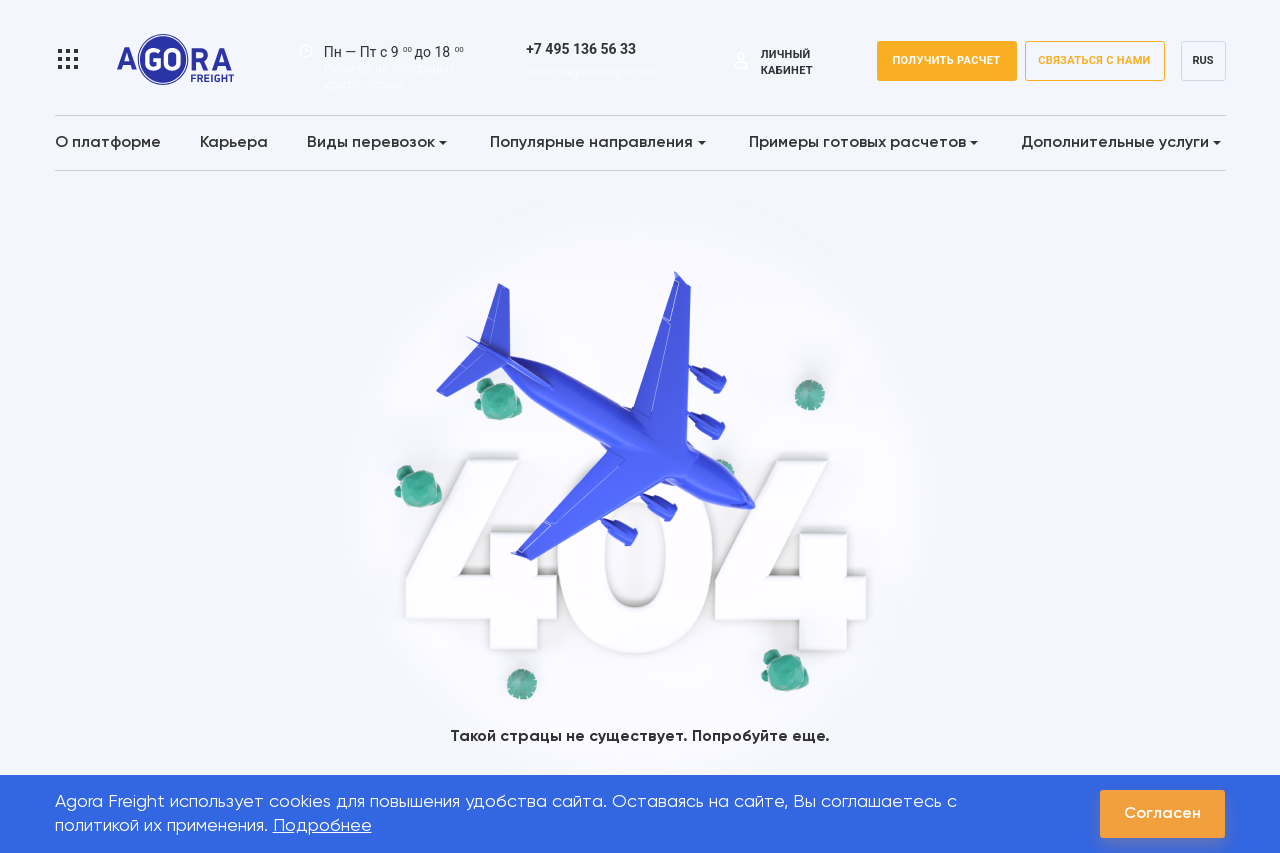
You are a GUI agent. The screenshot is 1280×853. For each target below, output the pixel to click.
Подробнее (322, 826)
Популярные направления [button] (597, 143)
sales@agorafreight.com (591, 72)
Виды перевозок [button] (377, 143)
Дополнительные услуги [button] (1121, 143)
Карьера (234, 143)
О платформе (108, 143)
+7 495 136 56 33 (581, 49)
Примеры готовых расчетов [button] (863, 143)
